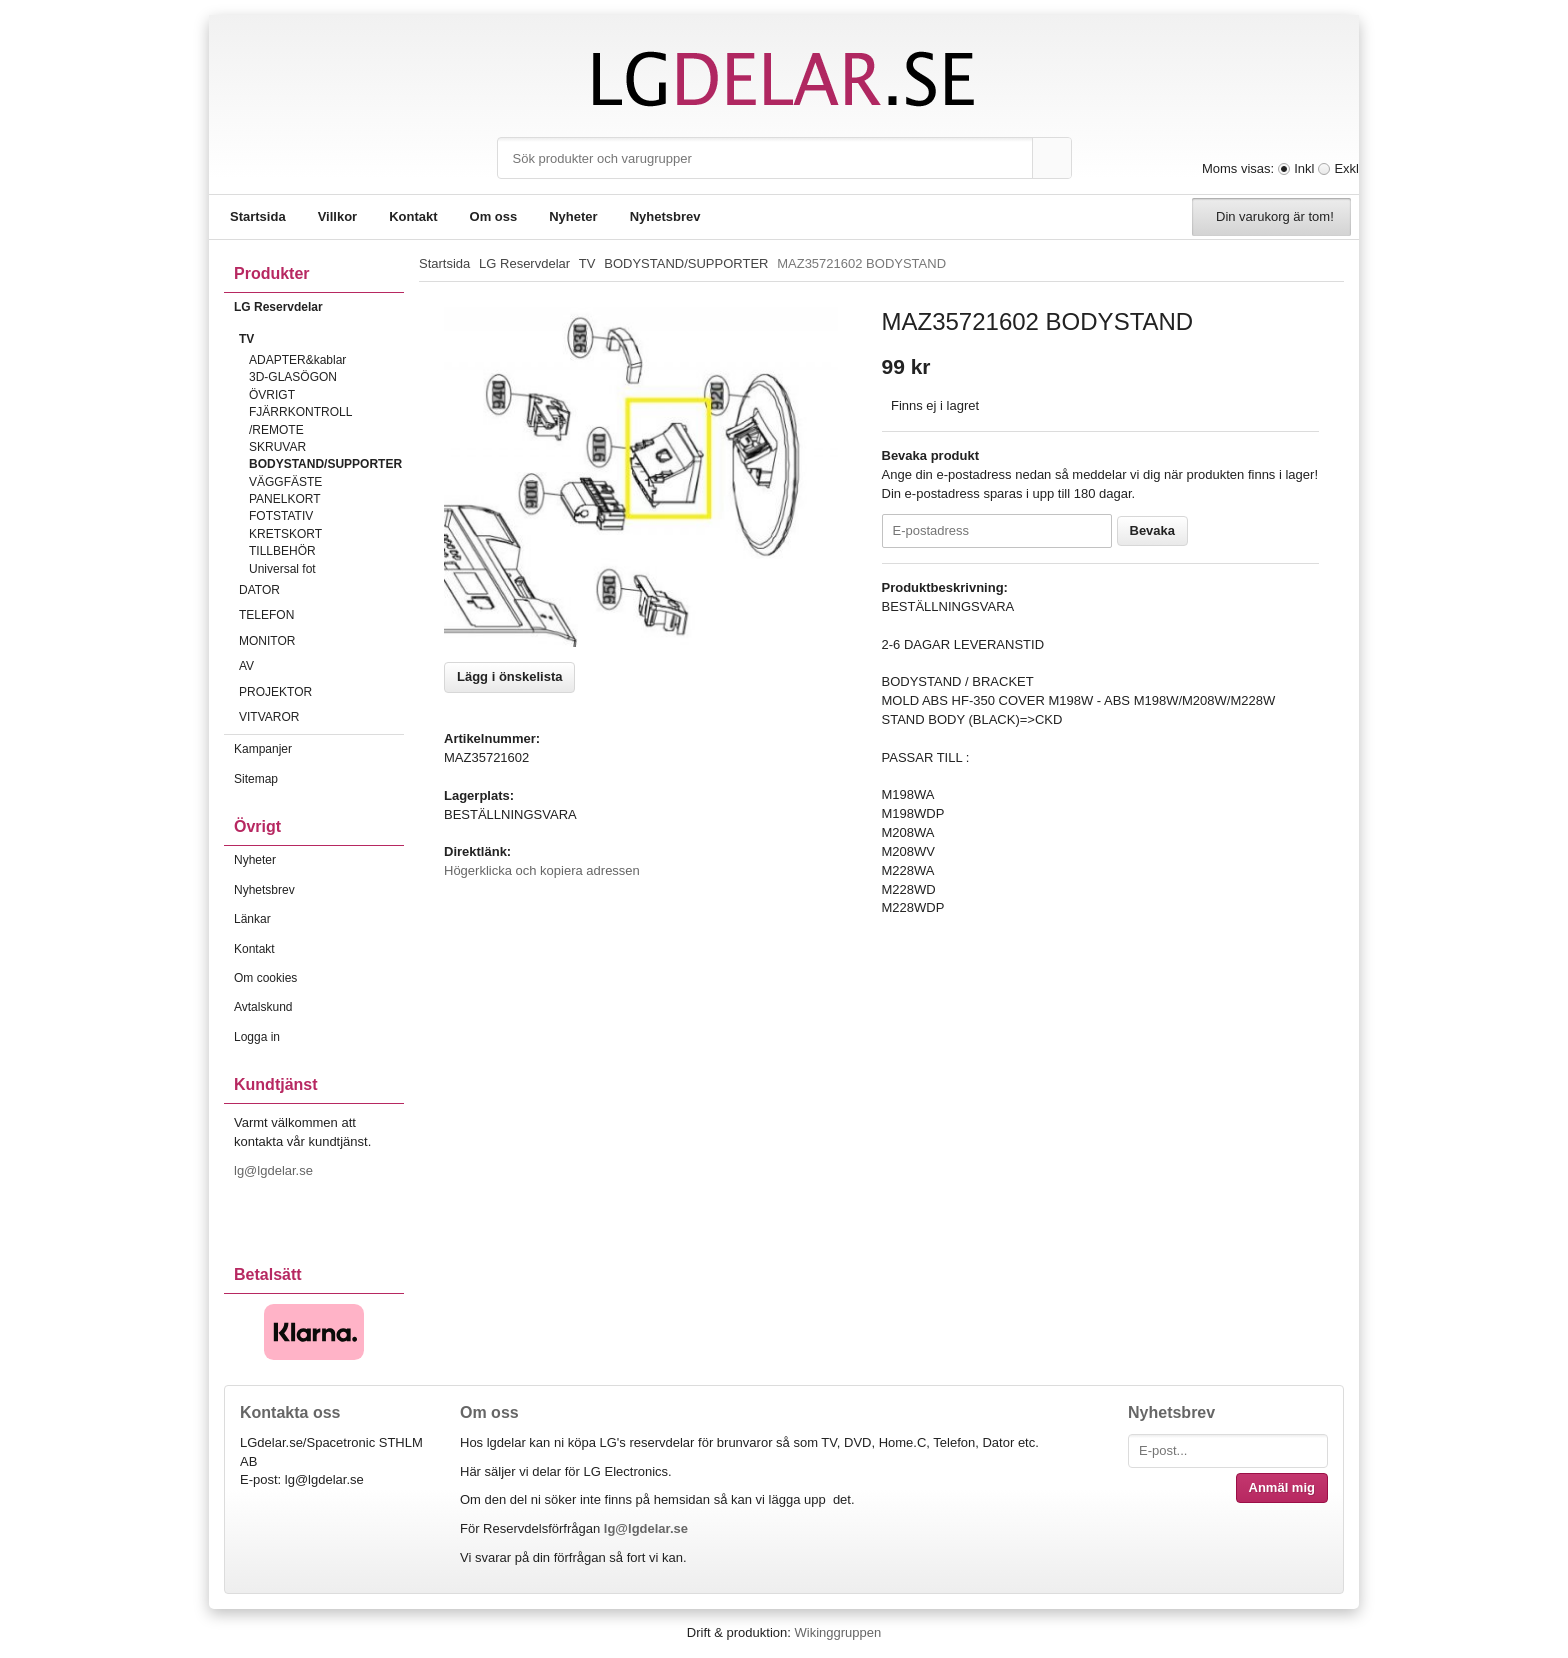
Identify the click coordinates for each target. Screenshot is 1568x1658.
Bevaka (1153, 530)
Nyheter (573, 216)
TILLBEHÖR (282, 551)
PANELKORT (285, 499)
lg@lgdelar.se (275, 1170)
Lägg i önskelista (509, 676)
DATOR (321, 590)
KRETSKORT (285, 534)
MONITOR (321, 641)
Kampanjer (263, 749)
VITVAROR (321, 717)
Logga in (257, 1037)
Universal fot (282, 569)
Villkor (338, 216)
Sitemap (256, 779)
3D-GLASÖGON (293, 377)
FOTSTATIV (281, 516)
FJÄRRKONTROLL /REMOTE (300, 420)
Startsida (258, 216)
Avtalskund (263, 1007)
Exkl (1346, 168)
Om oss (494, 216)
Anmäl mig (1282, 1487)
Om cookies (265, 978)
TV (321, 339)
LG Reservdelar (319, 307)
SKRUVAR (277, 447)
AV (321, 666)
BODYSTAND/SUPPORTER (325, 464)
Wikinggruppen (837, 1632)
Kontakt (413, 216)
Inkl (1304, 168)
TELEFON (321, 615)
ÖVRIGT (272, 395)
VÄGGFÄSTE (285, 482)
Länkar (252, 919)
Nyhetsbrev (665, 216)
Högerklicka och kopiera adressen (542, 870)
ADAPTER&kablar (297, 360)
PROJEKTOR (321, 692)
